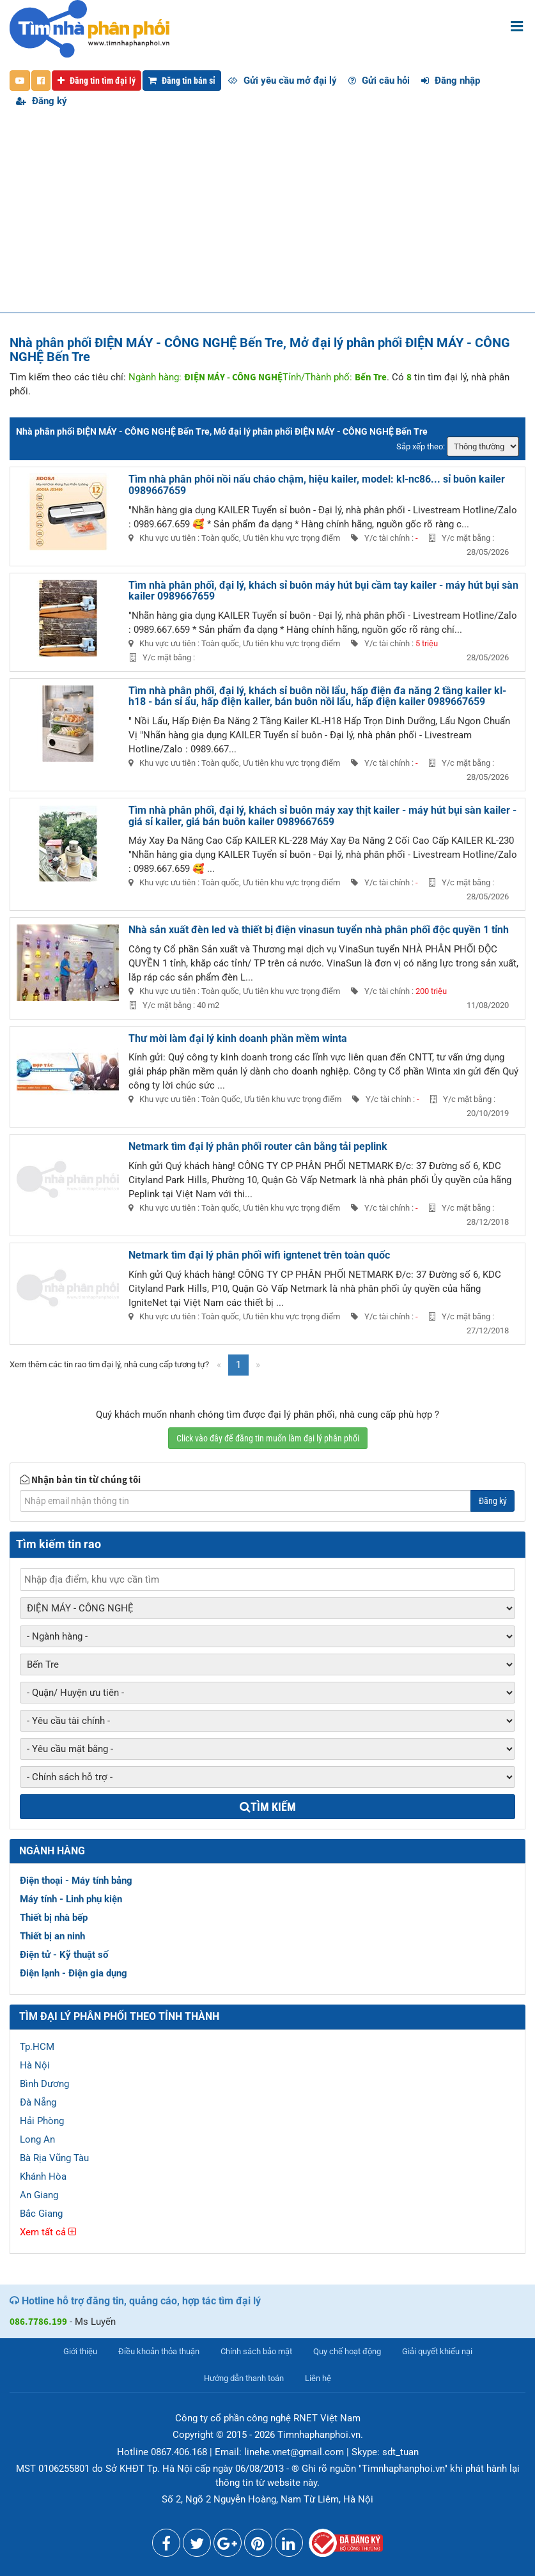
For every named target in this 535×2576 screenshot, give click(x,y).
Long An (37, 2139)
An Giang (39, 2195)
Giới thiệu (80, 2351)
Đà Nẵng (38, 2102)
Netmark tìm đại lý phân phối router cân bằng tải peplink (257, 1146)
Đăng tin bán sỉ (181, 80)
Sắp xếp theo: (420, 446)
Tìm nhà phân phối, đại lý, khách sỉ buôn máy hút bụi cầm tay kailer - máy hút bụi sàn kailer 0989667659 (323, 591)
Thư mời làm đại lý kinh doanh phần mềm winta (237, 1038)
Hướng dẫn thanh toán (244, 2378)
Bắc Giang (41, 2213)
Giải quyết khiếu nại (437, 2351)
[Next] (258, 1365)
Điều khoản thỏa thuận (158, 2351)
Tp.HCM (37, 2046)
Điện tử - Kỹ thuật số (64, 1954)
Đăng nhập (450, 80)
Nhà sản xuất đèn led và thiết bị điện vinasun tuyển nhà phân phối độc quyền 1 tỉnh (318, 930)
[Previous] (219, 1365)
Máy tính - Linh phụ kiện (71, 1899)
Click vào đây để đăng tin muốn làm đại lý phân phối (267, 1438)
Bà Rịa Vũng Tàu (54, 2158)
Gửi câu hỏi (379, 80)
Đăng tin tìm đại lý (97, 80)
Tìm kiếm (268, 1806)
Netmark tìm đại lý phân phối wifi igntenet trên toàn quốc (259, 1255)
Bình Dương (44, 2084)
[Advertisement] (267, 216)
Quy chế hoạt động (347, 2351)
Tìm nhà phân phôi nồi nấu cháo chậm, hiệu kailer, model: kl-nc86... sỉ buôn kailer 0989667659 (316, 485)
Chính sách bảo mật (256, 2351)
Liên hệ (318, 2378)
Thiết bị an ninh (52, 1936)
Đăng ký (41, 101)
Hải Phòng (42, 2121)
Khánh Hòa (43, 2176)
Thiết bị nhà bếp (54, 1917)
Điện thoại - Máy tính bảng (76, 1880)
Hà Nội (35, 2065)
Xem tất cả (48, 2232)
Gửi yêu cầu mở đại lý (282, 80)
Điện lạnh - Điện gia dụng (73, 1973)
